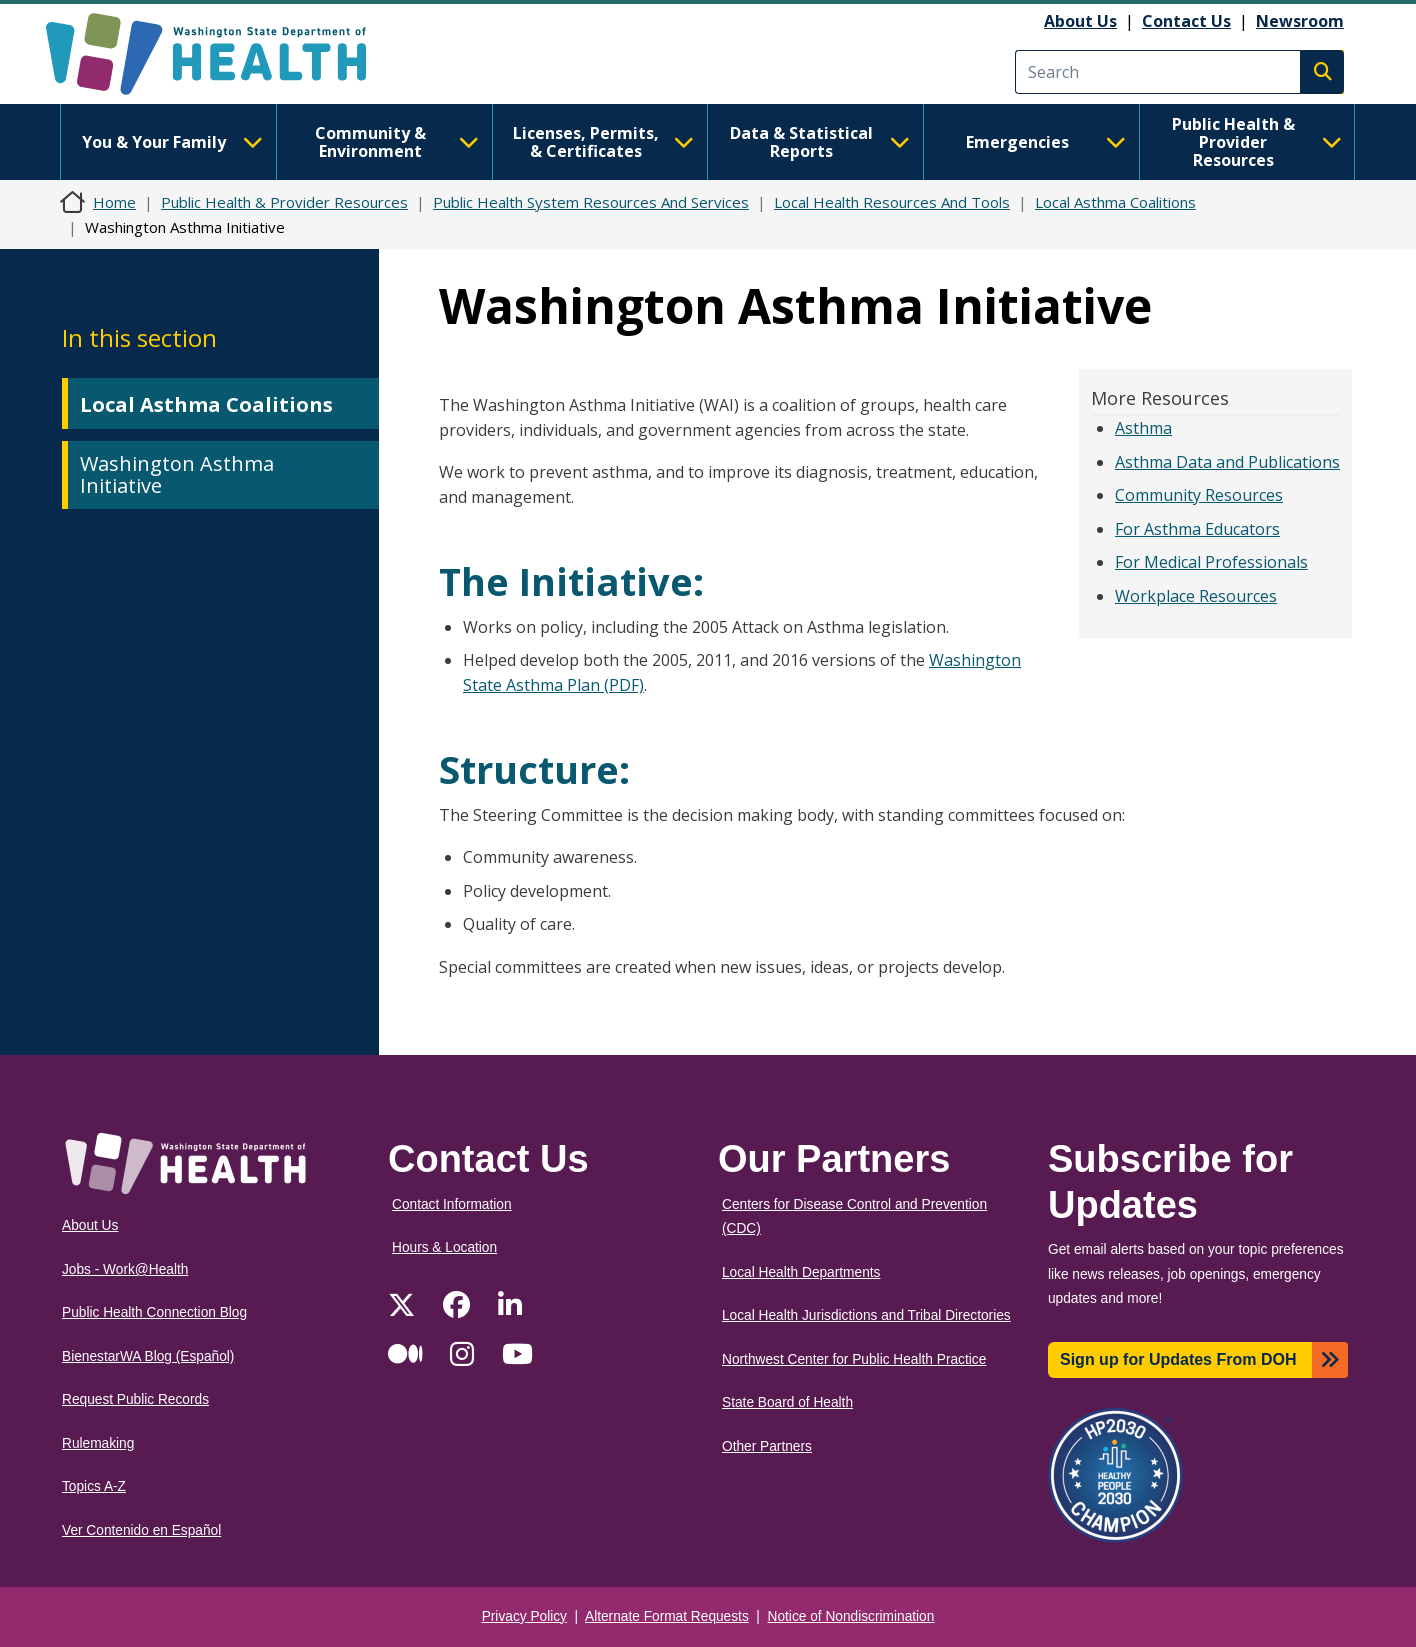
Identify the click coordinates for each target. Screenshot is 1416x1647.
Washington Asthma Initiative (177, 474)
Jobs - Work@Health (125, 1269)
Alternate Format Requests (667, 1616)
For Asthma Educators (1197, 529)
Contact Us (1186, 21)
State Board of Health (787, 1402)
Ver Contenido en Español (141, 1530)
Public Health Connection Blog (154, 1312)
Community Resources (1199, 495)
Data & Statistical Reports (820, 142)
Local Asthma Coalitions (1115, 202)
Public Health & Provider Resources (1257, 142)
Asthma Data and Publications (1227, 462)
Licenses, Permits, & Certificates (603, 142)
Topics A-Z (94, 1486)
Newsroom (1300, 21)
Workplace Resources (1196, 596)
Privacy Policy (524, 1616)
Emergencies (1046, 142)
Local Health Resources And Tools (892, 202)
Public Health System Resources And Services (591, 202)
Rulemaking (98, 1443)
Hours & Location (444, 1247)
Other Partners (767, 1446)
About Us (1080, 21)
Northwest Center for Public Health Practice (854, 1359)
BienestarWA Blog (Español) (148, 1356)
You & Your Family (172, 142)
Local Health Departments (801, 1272)
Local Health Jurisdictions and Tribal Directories (866, 1315)
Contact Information (452, 1204)
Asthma (1143, 428)
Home (114, 202)
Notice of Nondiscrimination (851, 1616)
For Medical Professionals (1211, 562)
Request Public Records (135, 1399)
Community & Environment (397, 142)
